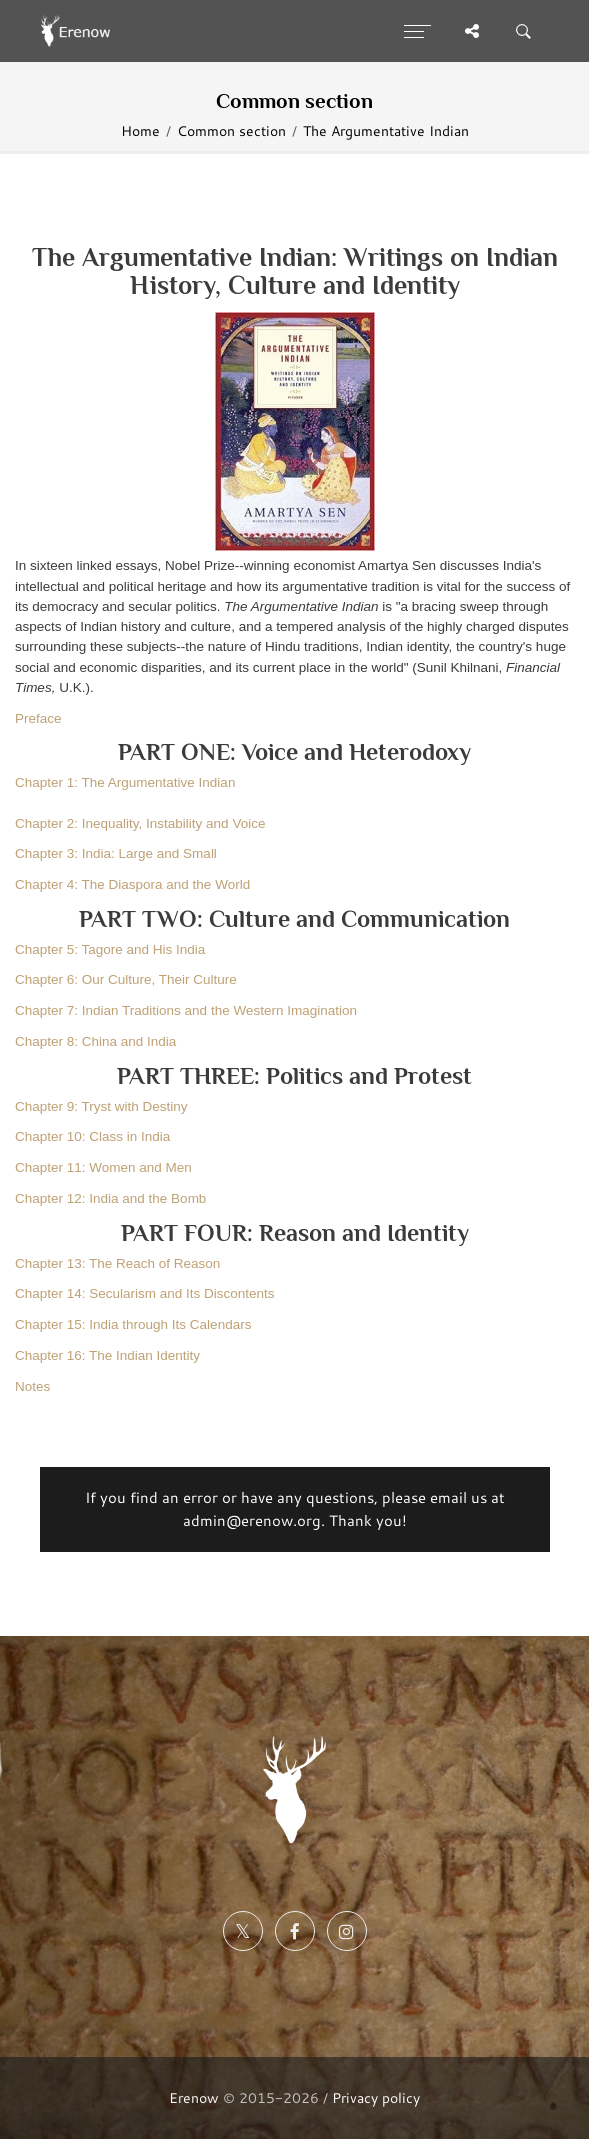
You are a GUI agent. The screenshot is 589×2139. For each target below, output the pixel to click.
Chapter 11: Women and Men (103, 1167)
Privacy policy (376, 2097)
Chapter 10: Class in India (92, 1136)
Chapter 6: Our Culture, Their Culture (126, 979)
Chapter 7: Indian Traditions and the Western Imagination (186, 1010)
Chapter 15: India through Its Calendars (133, 1324)
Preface (38, 718)
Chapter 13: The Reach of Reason (117, 1263)
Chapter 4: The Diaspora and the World (132, 884)
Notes (32, 1386)
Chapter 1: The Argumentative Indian (125, 782)
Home (140, 130)
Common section (231, 130)
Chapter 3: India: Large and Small (116, 853)
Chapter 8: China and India (95, 1041)
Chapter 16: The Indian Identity (107, 1355)
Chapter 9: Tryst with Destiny (101, 1106)
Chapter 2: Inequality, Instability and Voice (140, 823)
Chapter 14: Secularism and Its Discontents (145, 1293)
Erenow (194, 2097)
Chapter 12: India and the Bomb (110, 1198)
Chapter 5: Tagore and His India (110, 949)
